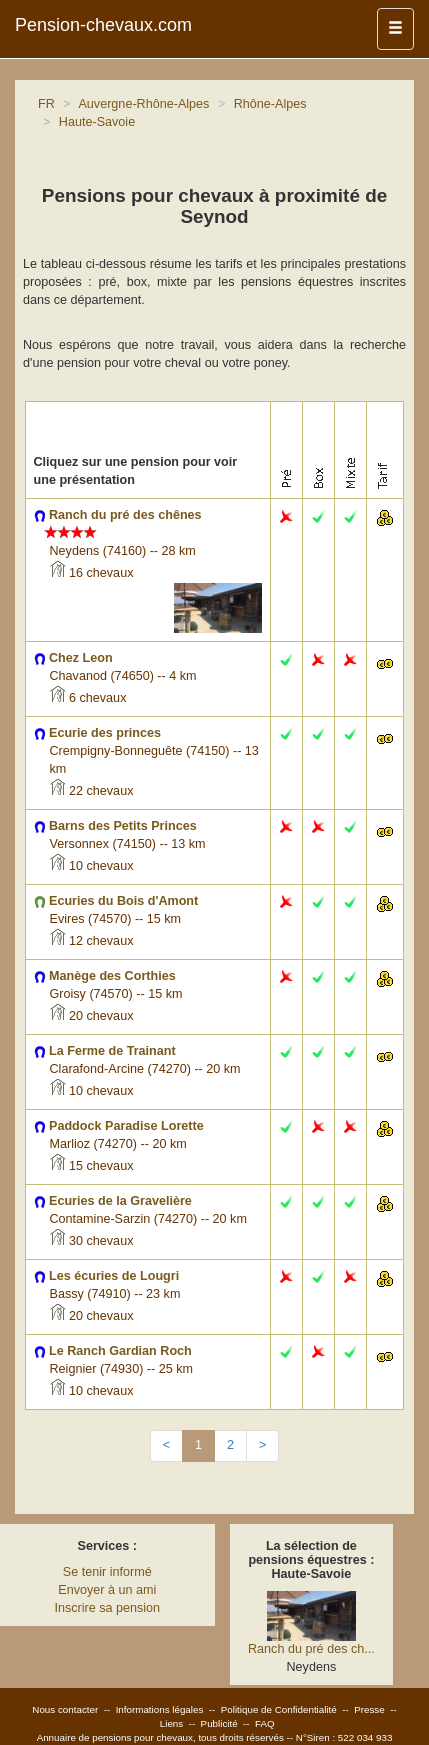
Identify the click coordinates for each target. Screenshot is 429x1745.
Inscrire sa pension (107, 1608)
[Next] (262, 1446)
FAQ (265, 1723)
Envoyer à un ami (107, 1590)
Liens (171, 1723)
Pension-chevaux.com (103, 25)
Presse (369, 1709)
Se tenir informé (107, 1572)
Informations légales (160, 1709)
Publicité (219, 1723)
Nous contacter (65, 1709)
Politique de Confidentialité (279, 1709)
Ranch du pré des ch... (311, 1649)
